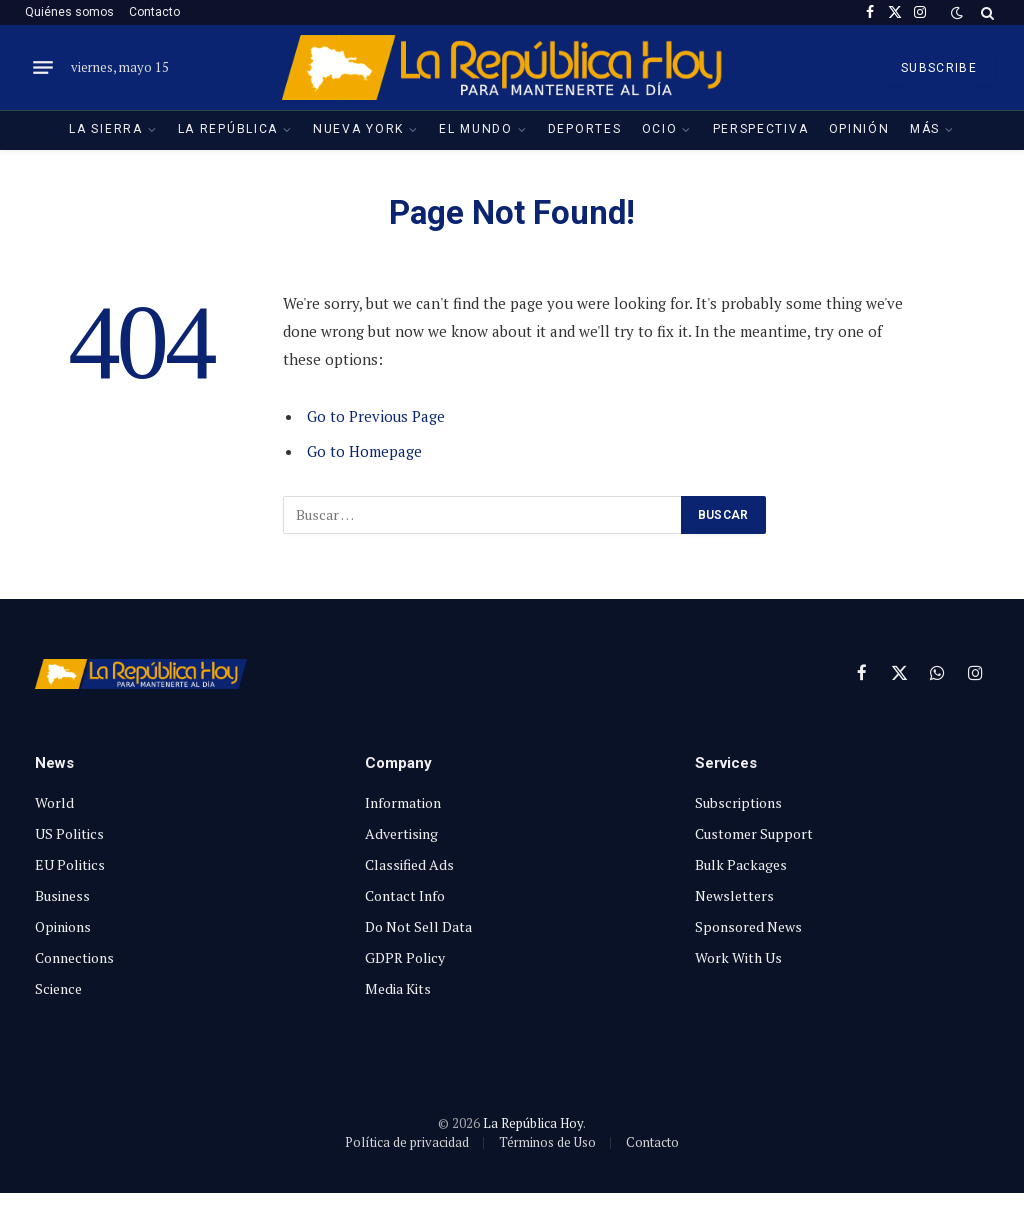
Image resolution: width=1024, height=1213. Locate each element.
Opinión (859, 129)
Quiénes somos (69, 12)
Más (925, 129)
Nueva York (358, 129)
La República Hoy (533, 1123)
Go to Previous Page (376, 416)
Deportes (585, 129)
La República (228, 129)
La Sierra (105, 129)
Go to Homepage (364, 451)
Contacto (154, 12)
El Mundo (476, 129)
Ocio (660, 129)
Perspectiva (761, 129)
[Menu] (43, 68)
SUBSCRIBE (939, 68)
